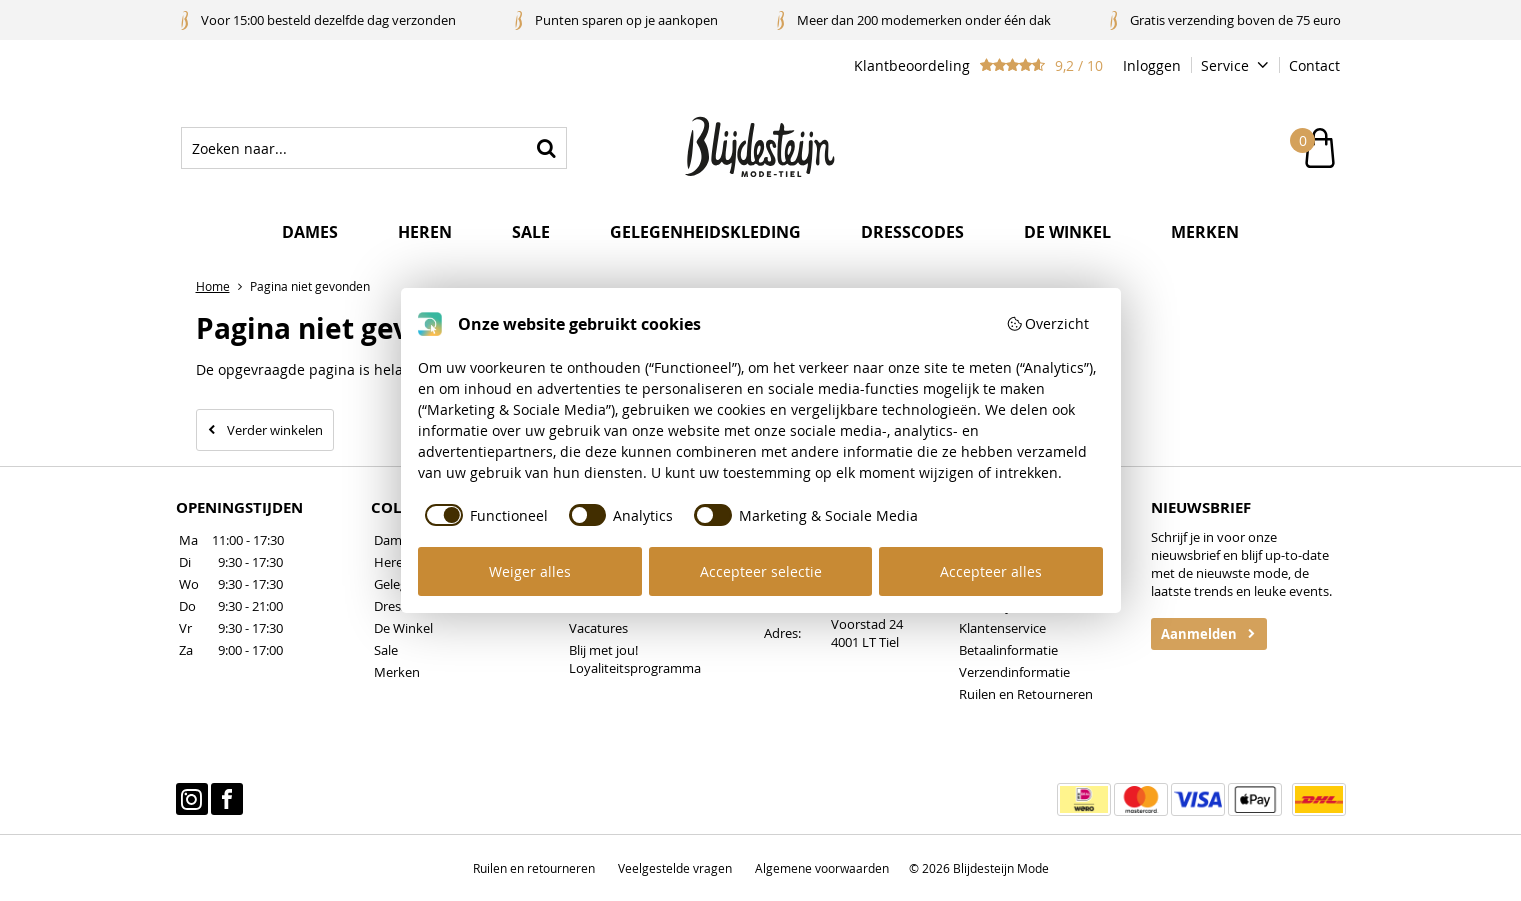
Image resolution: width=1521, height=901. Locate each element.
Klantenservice (1002, 628)
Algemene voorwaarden (822, 868)
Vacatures (598, 628)
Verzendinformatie (1014, 672)
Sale (531, 232)
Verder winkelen (275, 430)
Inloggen (1152, 65)
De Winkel (403, 628)
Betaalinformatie (1008, 650)
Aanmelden (1199, 634)
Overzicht (1048, 323)
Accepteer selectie (761, 571)
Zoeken (546, 148)
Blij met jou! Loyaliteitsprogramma (635, 659)
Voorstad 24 (867, 624)
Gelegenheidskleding (705, 232)
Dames (310, 232)
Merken (1205, 232)
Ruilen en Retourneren (1026, 694)
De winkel (1067, 232)
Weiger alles (530, 571)
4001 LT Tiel (865, 642)
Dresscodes (912, 232)
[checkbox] (483, 515)
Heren (425, 232)
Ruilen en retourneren (534, 868)
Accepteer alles (991, 571)
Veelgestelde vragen (675, 868)
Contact (1314, 65)
